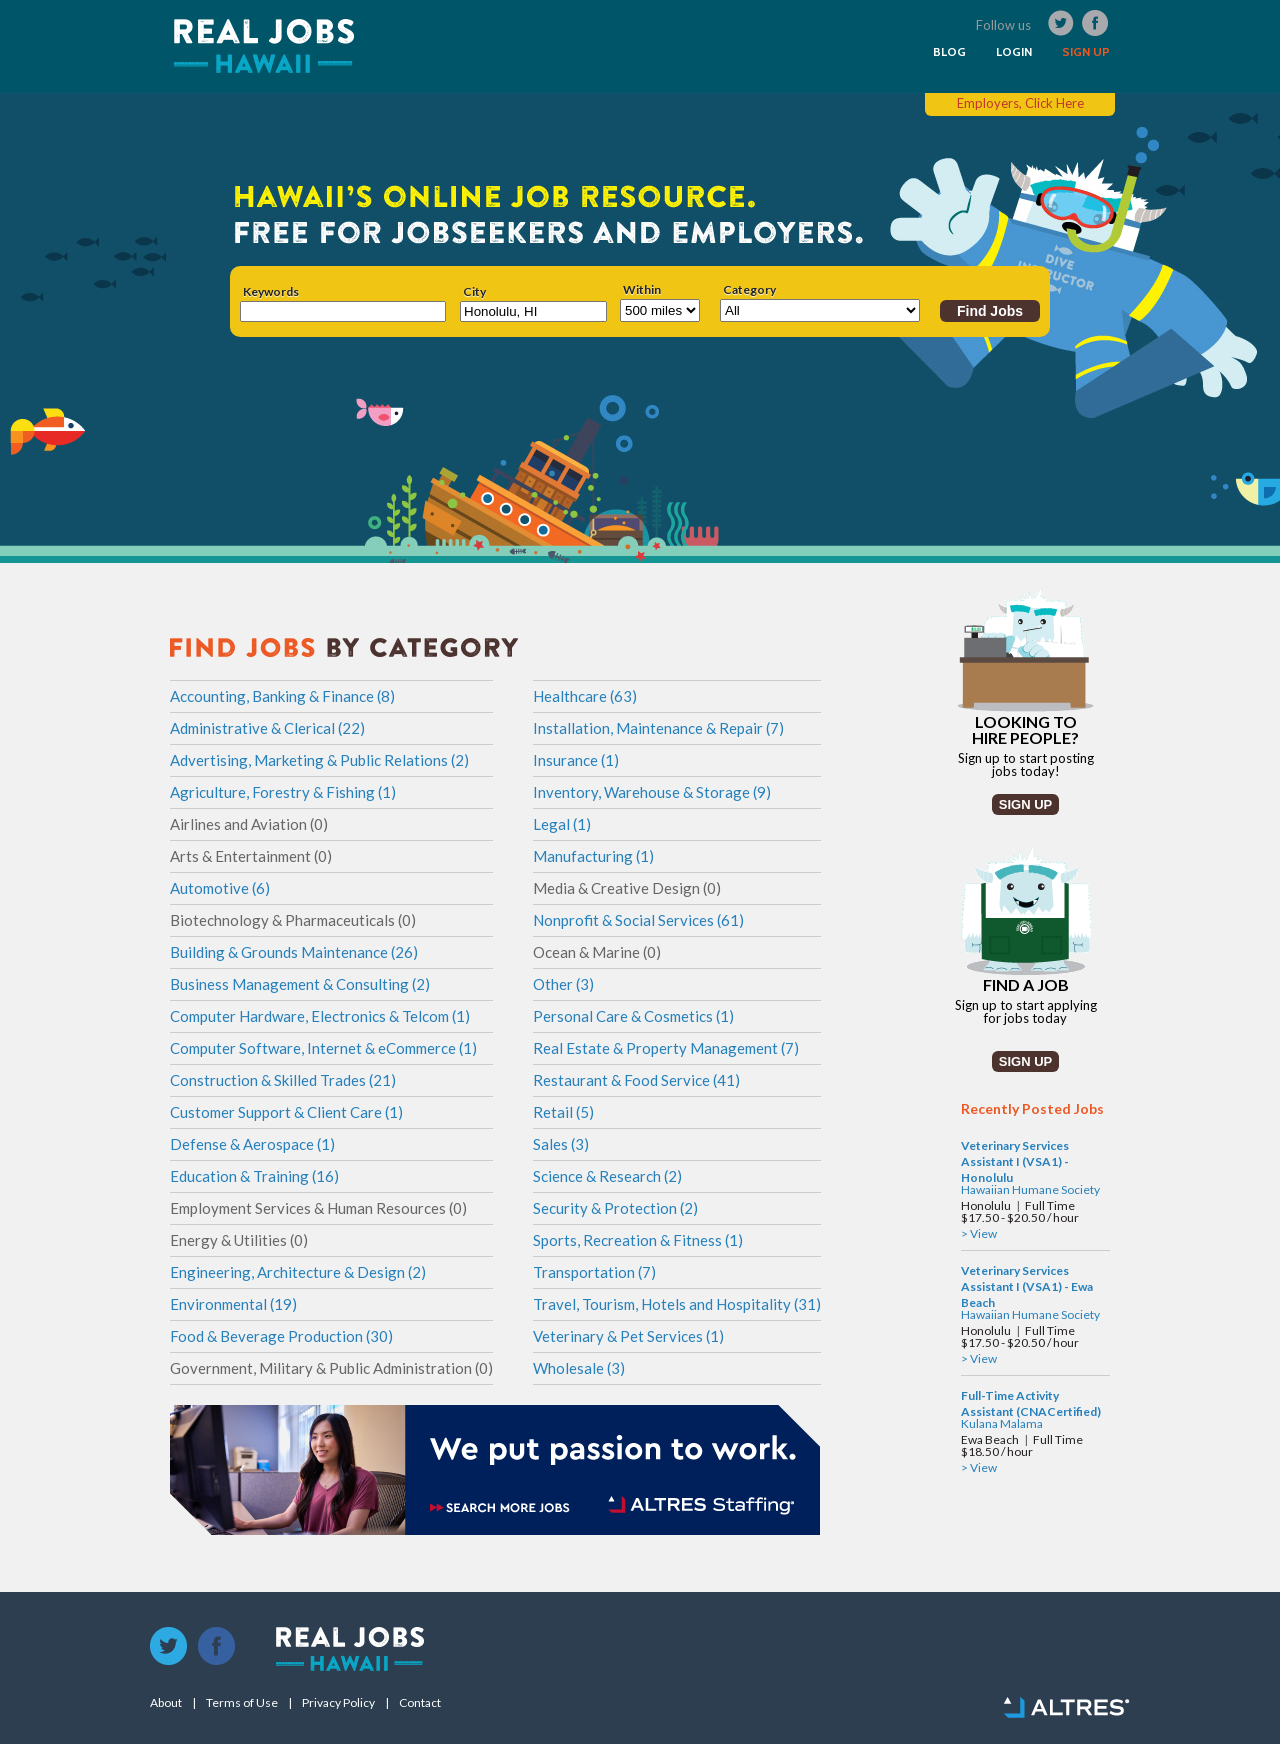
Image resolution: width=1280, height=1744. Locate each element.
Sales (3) (561, 1144)
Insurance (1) (576, 760)
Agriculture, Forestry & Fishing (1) (283, 792)
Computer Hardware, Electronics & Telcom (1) (320, 1016)
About (166, 1703)
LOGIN (1014, 52)
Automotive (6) (220, 888)
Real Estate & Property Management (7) (666, 1048)
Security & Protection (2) (615, 1208)
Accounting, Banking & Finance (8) (282, 696)
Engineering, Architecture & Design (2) (298, 1272)
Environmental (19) (233, 1304)
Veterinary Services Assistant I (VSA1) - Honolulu (1015, 1161)
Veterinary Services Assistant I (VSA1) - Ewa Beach (1027, 1286)
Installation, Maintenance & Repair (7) (658, 728)
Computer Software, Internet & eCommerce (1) (323, 1048)
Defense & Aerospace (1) (252, 1144)
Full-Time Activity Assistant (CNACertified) (1031, 1403)
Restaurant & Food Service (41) (636, 1080)
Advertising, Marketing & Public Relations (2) (319, 760)
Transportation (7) (594, 1272)
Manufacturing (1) (593, 856)
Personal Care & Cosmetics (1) (633, 1016)
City (474, 292)
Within (642, 290)
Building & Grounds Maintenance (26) (294, 952)
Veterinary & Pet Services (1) (628, 1336)
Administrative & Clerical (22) (267, 728)
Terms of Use (242, 1703)
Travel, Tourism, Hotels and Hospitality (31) (677, 1304)
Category (749, 290)
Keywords (271, 292)
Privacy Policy (338, 1703)
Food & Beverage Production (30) (281, 1336)
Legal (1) (562, 824)
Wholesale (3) (579, 1368)
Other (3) (563, 984)
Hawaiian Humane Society (1030, 1189)
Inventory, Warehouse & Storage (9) (652, 792)
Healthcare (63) (585, 696)
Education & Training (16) (254, 1176)
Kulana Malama (1002, 1423)
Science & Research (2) (607, 1176)
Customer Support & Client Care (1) (286, 1112)
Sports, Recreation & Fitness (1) (638, 1240)
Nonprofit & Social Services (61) (638, 920)
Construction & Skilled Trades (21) (283, 1080)
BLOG (949, 52)
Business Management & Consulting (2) (300, 984)
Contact (420, 1703)
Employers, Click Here (1020, 103)
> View (979, 1233)
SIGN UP (1086, 52)
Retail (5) (563, 1112)
